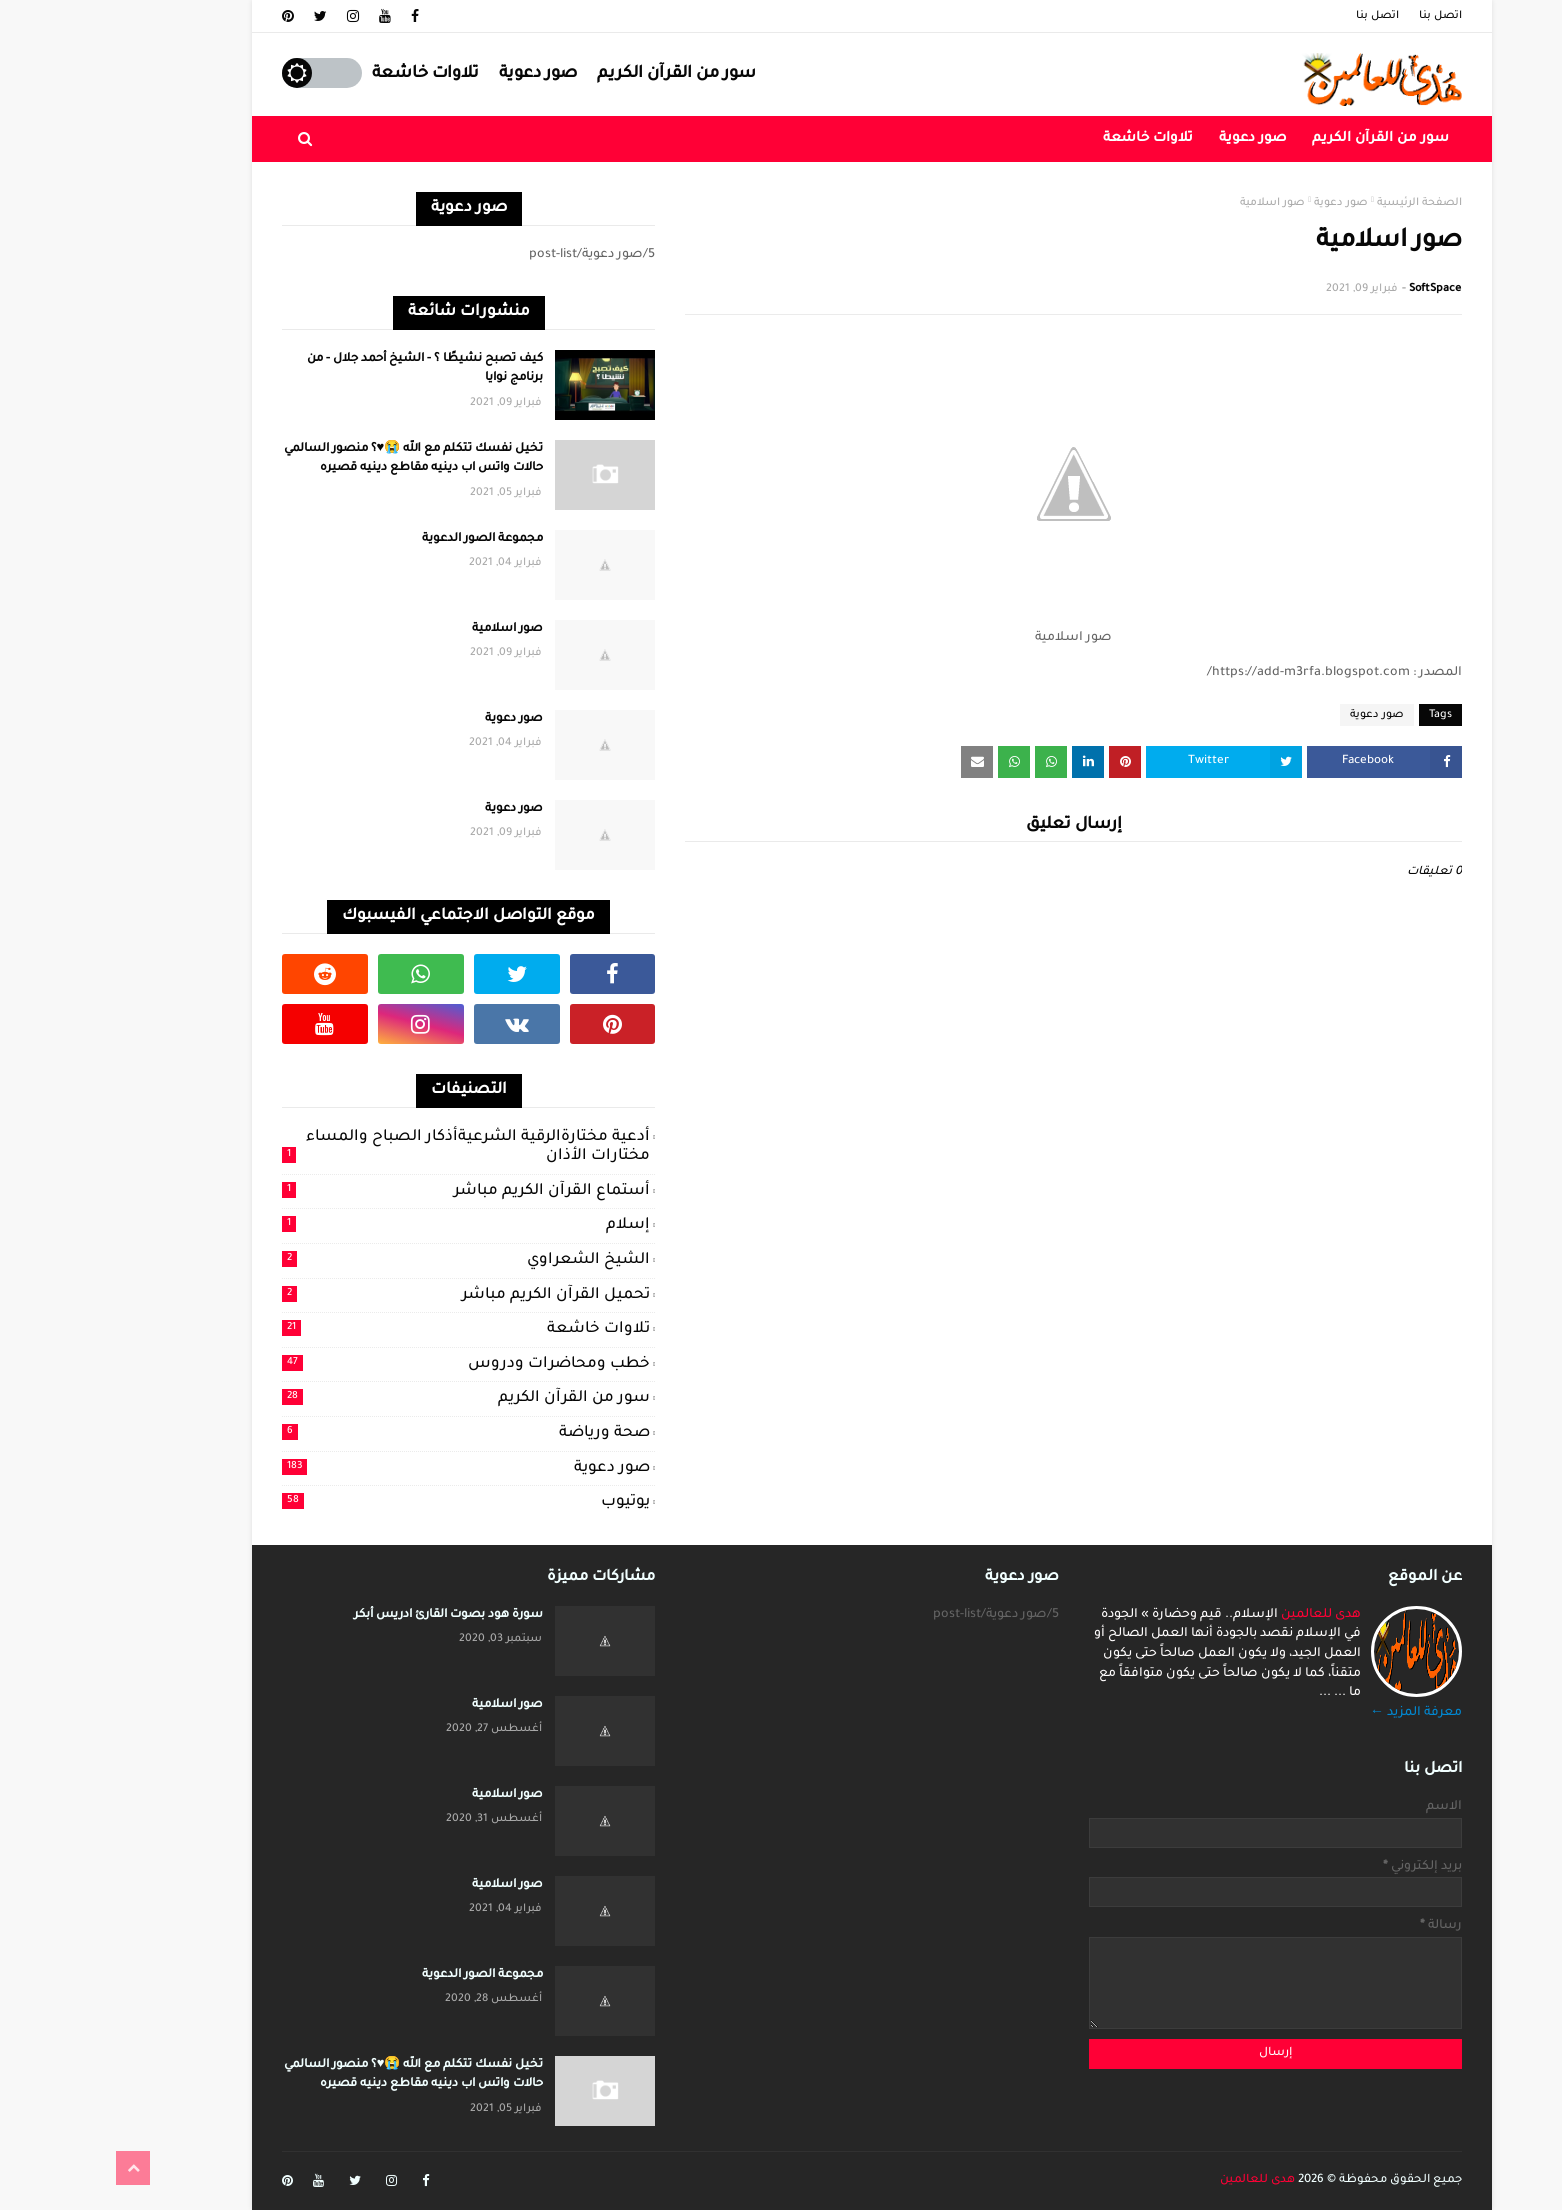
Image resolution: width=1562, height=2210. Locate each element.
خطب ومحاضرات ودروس (375, 1364)
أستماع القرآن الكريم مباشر (375, 1191)
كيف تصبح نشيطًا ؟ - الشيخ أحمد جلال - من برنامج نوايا (334, 369)
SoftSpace (1344, 289)
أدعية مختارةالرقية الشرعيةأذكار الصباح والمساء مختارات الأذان (375, 1147)
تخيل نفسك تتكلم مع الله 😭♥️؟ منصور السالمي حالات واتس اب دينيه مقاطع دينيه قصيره (323, 459)
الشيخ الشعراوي (375, 1260)
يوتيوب (375, 1502)
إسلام (375, 1225)
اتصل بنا (1349, 16)
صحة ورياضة (375, 1433)
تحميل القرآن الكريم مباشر (375, 1295)
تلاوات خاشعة (334, 74)
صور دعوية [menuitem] (1161, 138)
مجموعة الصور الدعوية (391, 539)
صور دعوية (447, 74)
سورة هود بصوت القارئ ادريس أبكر (357, 1615)
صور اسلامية (416, 629)
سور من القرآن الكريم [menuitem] (1289, 138)
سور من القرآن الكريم (585, 74)
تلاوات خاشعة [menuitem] (1057, 138)
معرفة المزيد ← (1325, 1713)
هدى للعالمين (1230, 1615)
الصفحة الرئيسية (1328, 203)
